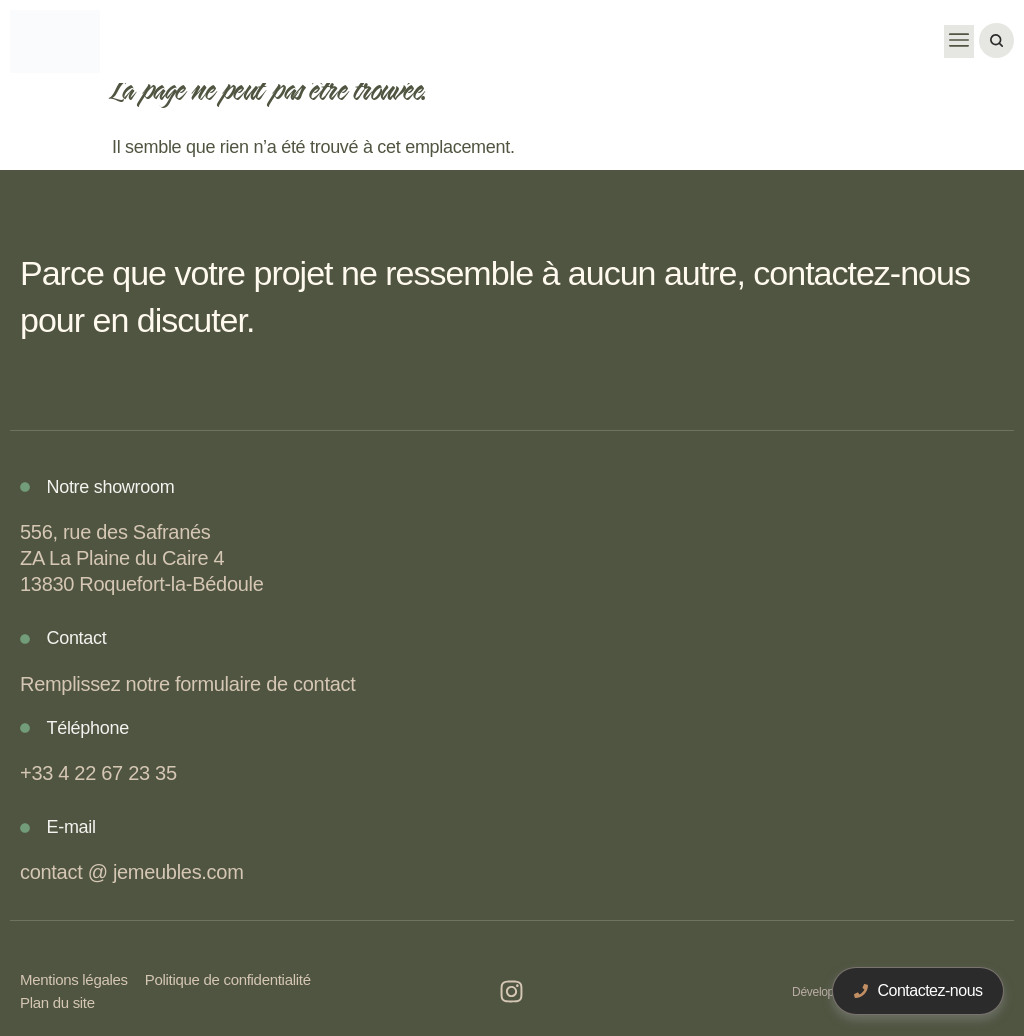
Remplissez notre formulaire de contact (187, 684)
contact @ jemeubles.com (132, 872)
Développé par (829, 992)
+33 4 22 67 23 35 (98, 773)
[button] (959, 41)
